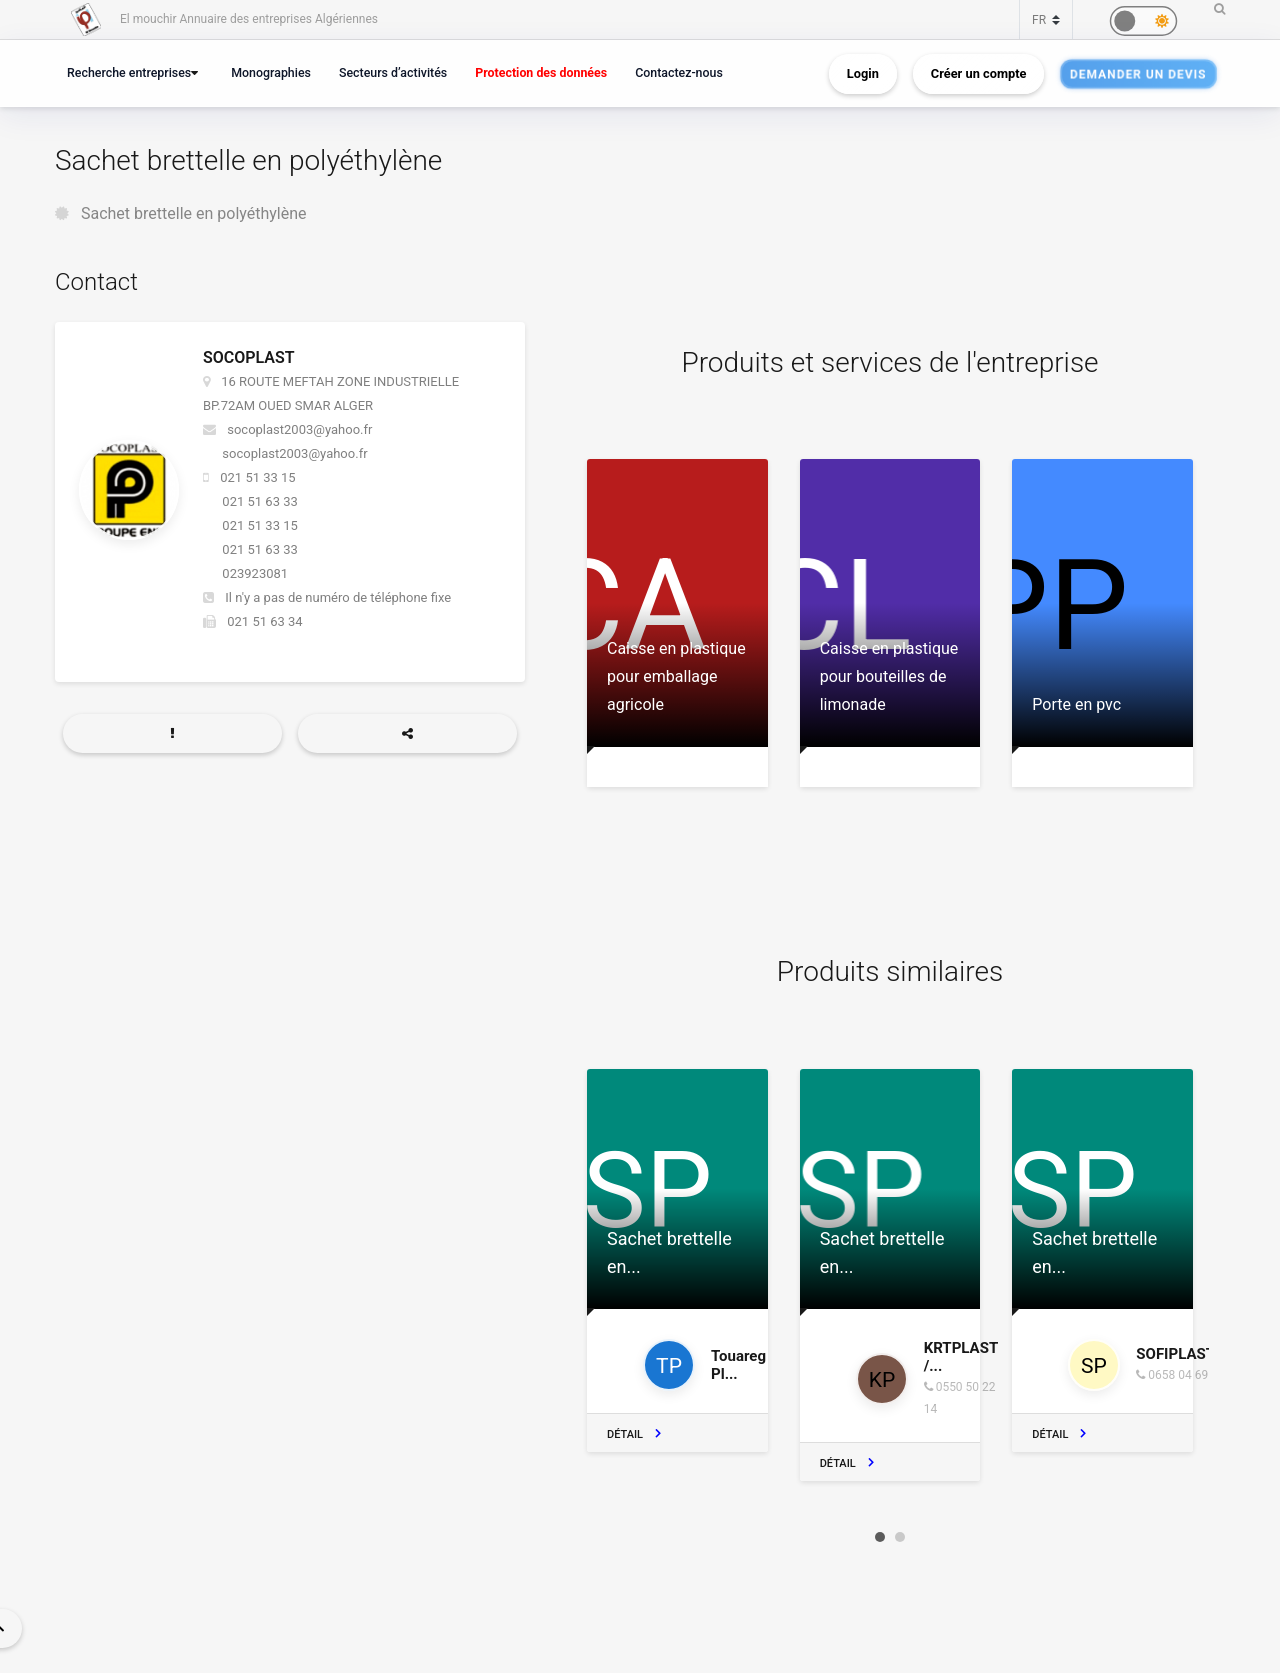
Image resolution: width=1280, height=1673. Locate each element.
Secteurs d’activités (393, 72)
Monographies (271, 72)
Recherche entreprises (129, 72)
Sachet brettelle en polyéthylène (194, 213)
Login (863, 73)
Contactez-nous (679, 72)
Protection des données (541, 72)
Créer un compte (979, 73)
